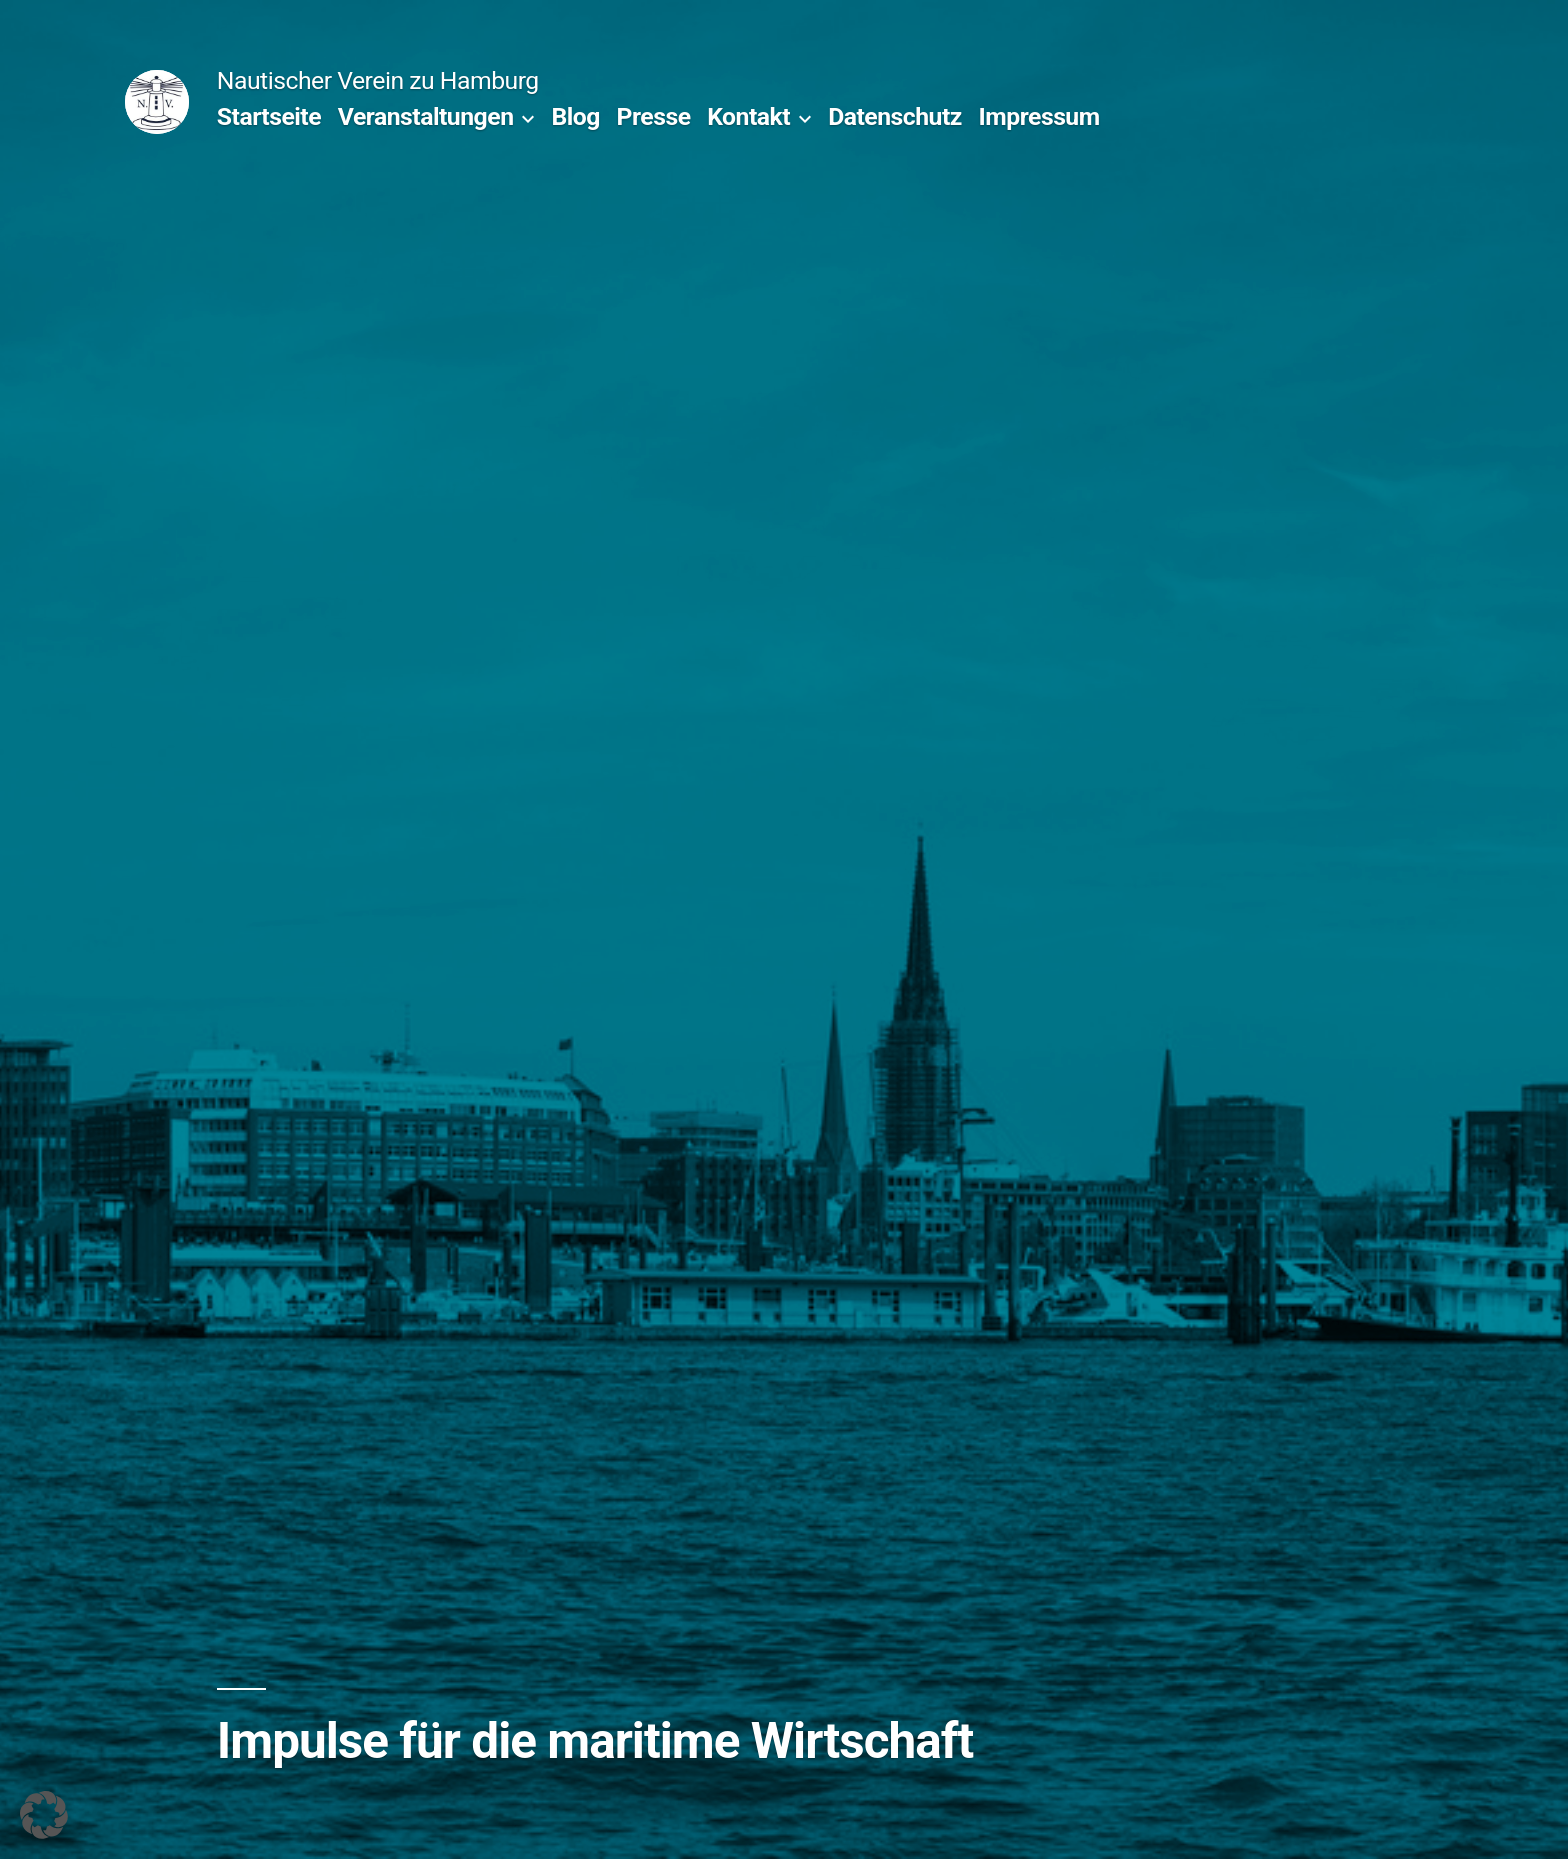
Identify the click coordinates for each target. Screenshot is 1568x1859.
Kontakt (748, 116)
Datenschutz (895, 116)
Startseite (269, 116)
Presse (654, 116)
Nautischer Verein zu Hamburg (378, 80)
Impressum (1039, 116)
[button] (44, 1815)
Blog (575, 116)
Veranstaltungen (426, 116)
